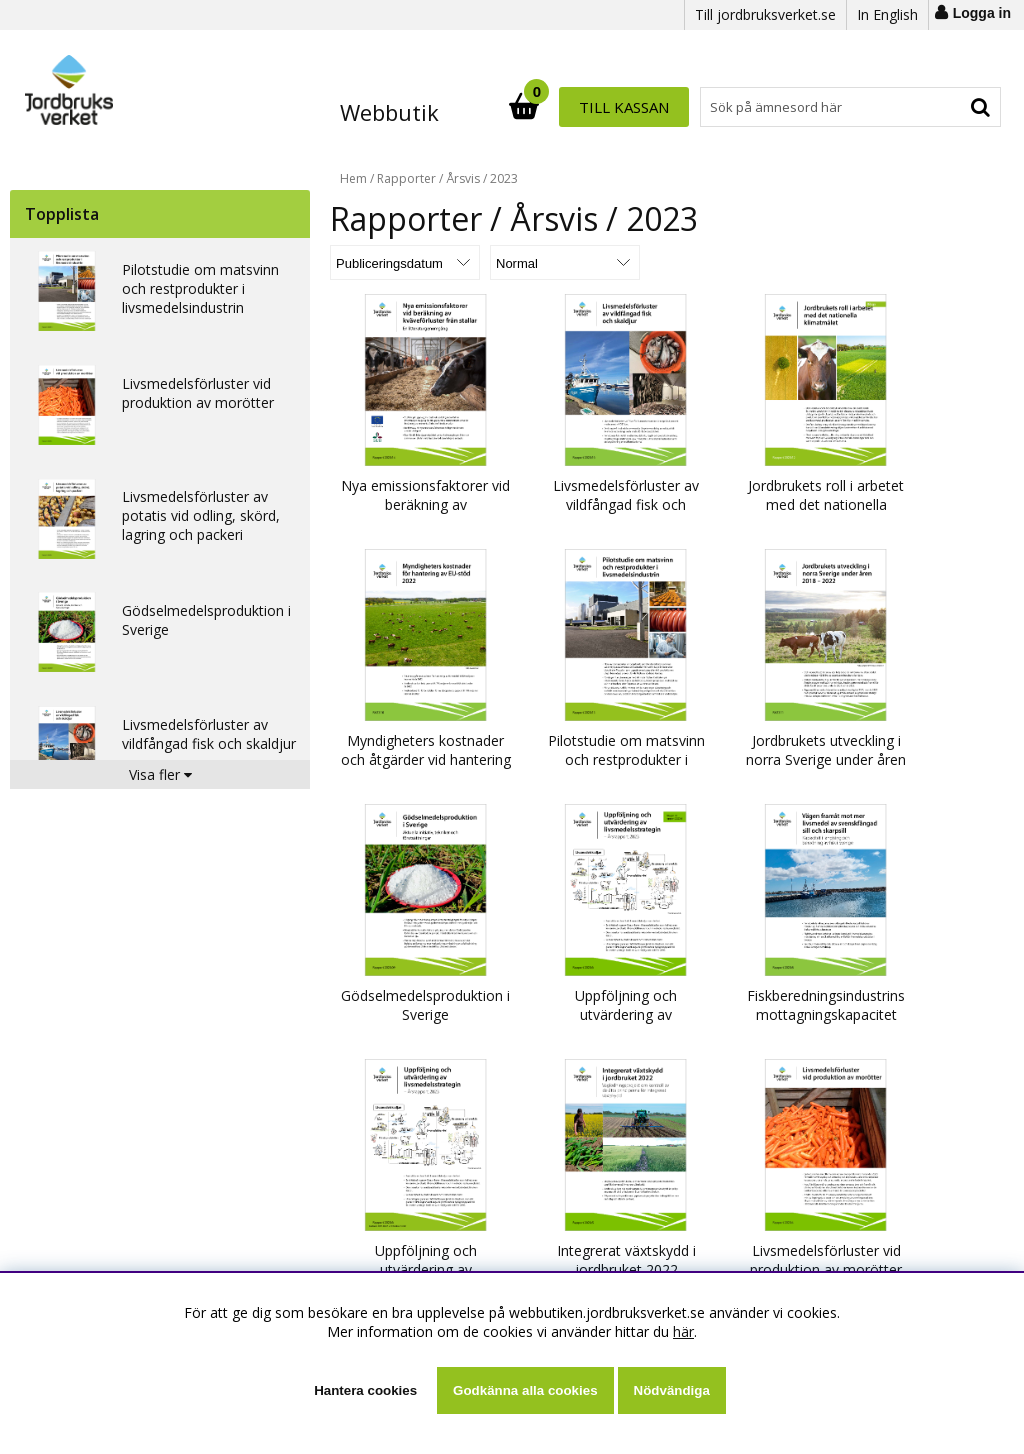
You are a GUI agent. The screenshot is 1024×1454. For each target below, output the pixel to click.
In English (887, 14)
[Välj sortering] (405, 262)
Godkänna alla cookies (525, 1390)
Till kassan (936, 107)
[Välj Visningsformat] (565, 262)
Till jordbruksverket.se (765, 14)
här (683, 1331)
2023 (504, 178)
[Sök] (599, 107)
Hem (353, 178)
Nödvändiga (672, 1390)
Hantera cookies (365, 1390)
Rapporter (406, 178)
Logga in (982, 13)
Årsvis (463, 178)
